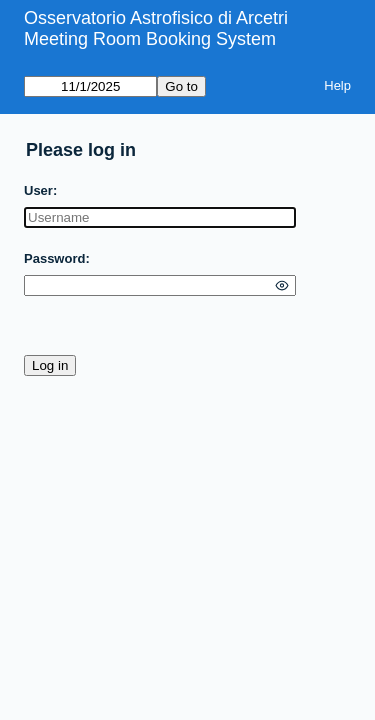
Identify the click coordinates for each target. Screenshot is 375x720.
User (38, 190)
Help (337, 85)
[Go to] (90, 86)
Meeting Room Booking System (150, 39)
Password (54, 258)
